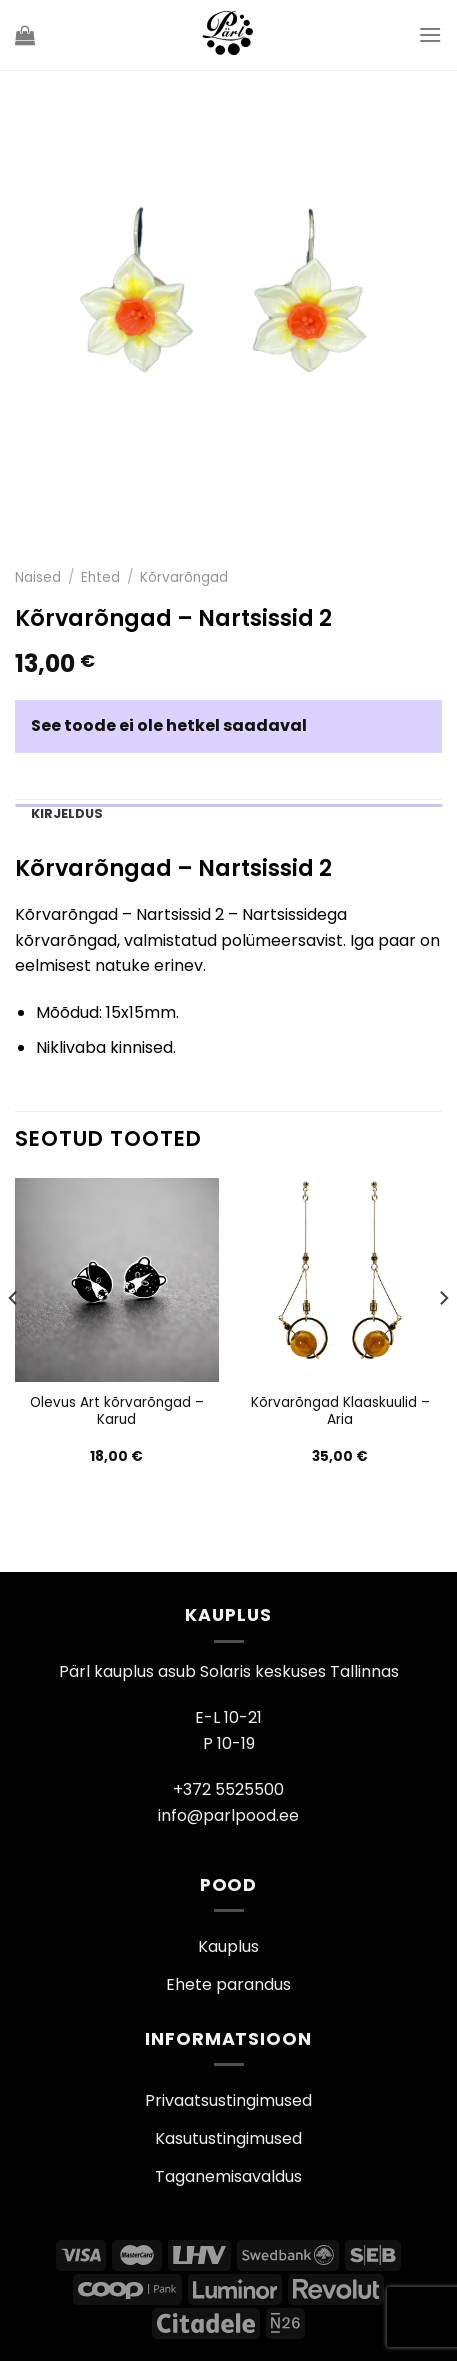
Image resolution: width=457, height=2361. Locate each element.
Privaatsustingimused (228, 2100)
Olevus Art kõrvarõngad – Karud (117, 1411)
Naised (38, 577)
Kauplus (228, 1946)
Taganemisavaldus (228, 2176)
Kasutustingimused (228, 2138)
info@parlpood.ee (228, 1815)
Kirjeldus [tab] (67, 813)
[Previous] (14, 1338)
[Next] (443, 1338)
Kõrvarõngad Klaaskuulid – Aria (340, 1411)
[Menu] (430, 34)
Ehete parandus (228, 1984)
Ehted (100, 577)
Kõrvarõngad (184, 577)
